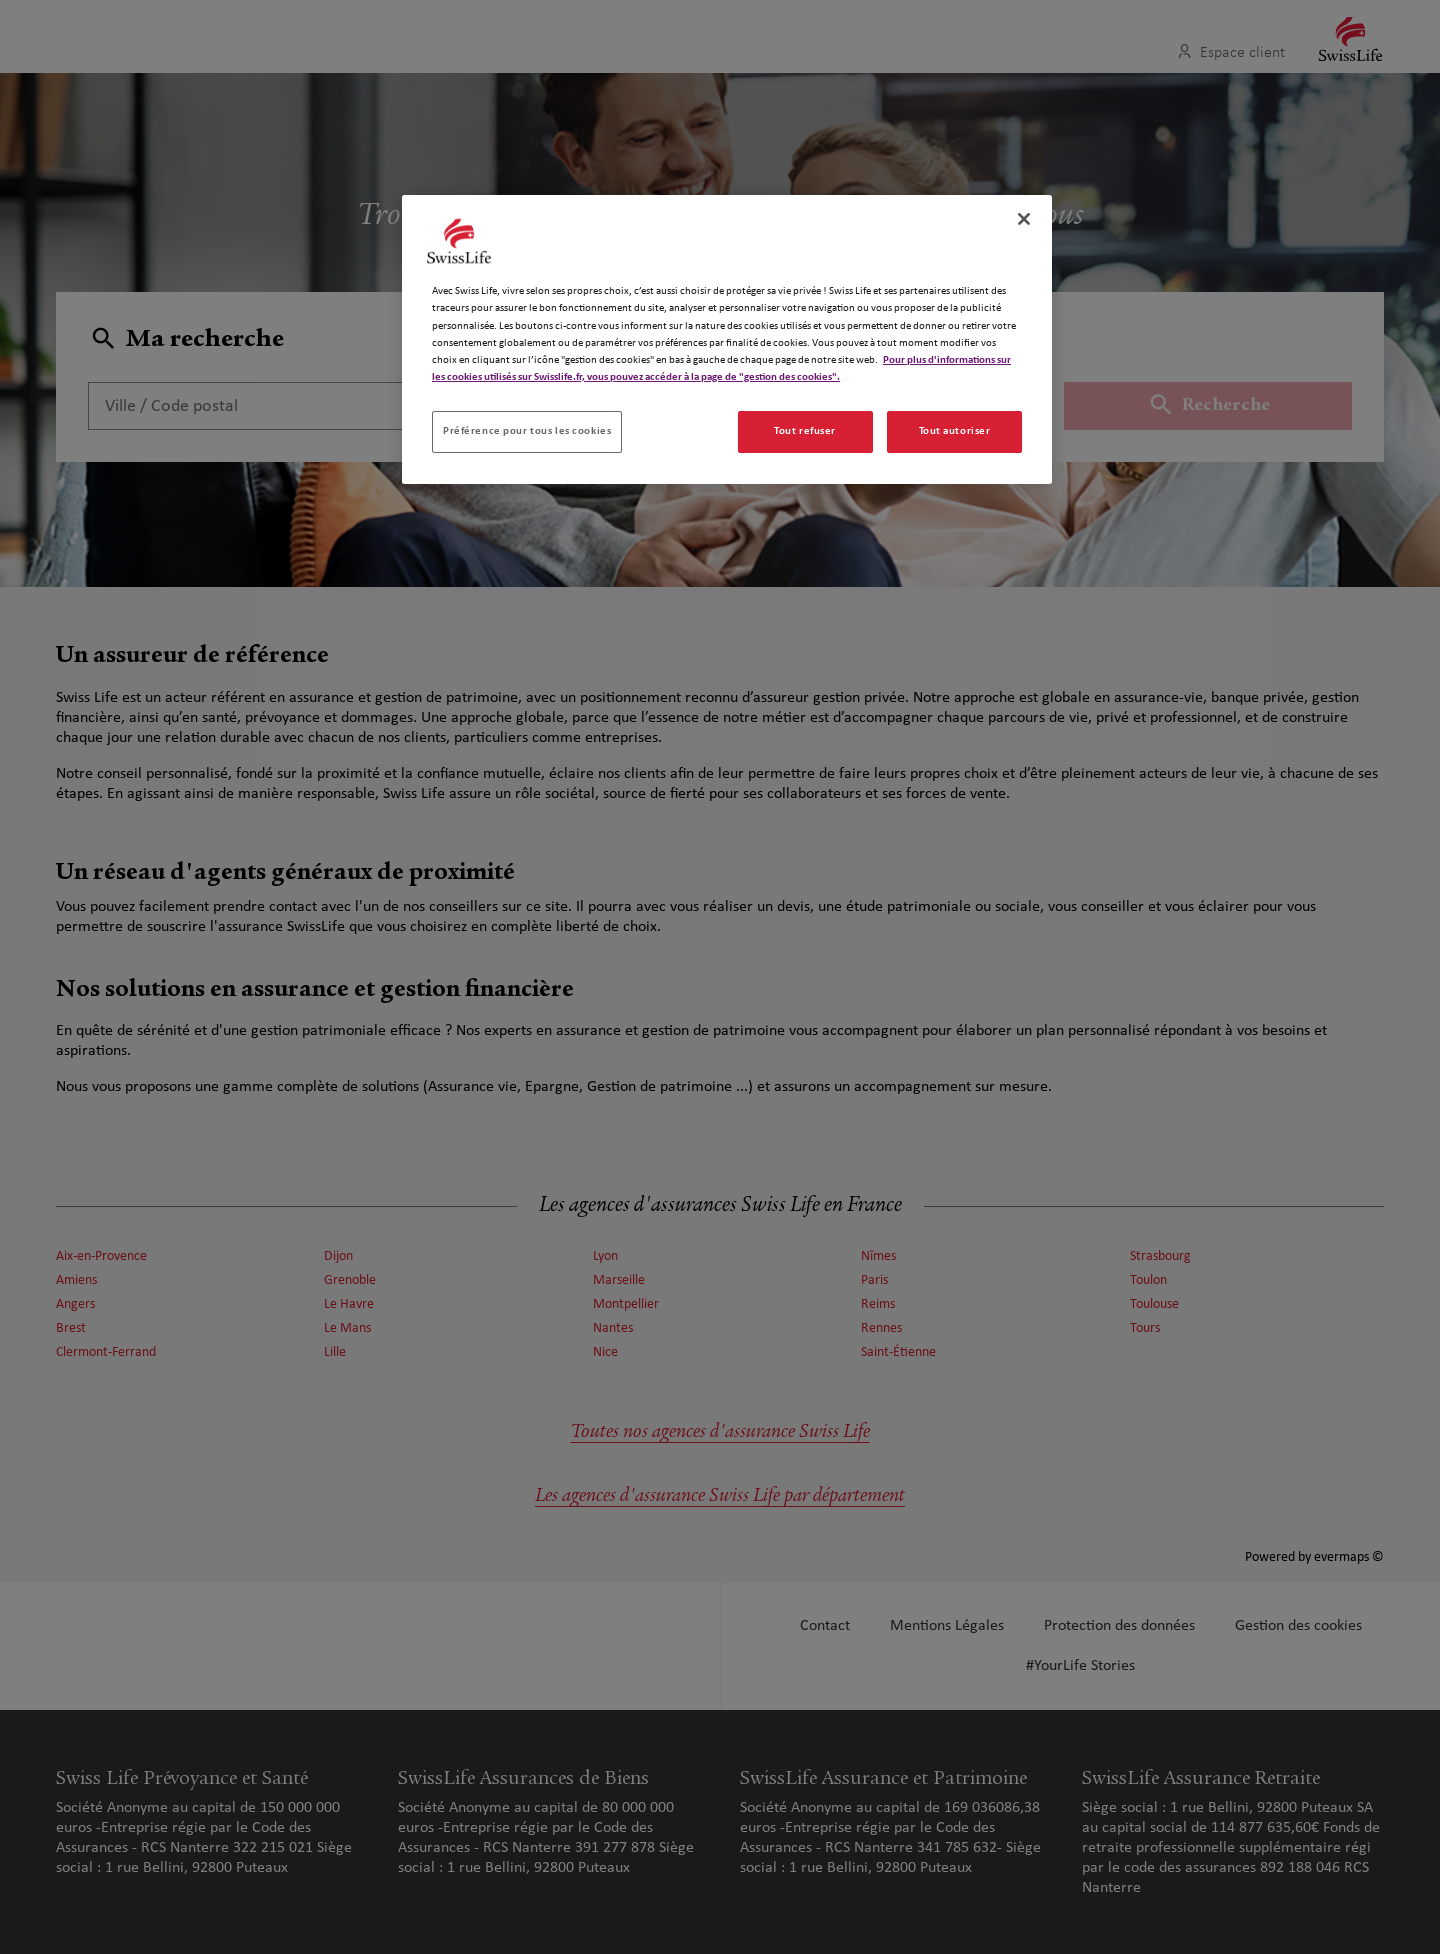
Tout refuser (805, 431)
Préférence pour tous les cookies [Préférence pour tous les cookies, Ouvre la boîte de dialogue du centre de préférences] (527, 431)
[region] (727, 339)
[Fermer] (1024, 219)
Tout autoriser (955, 431)
